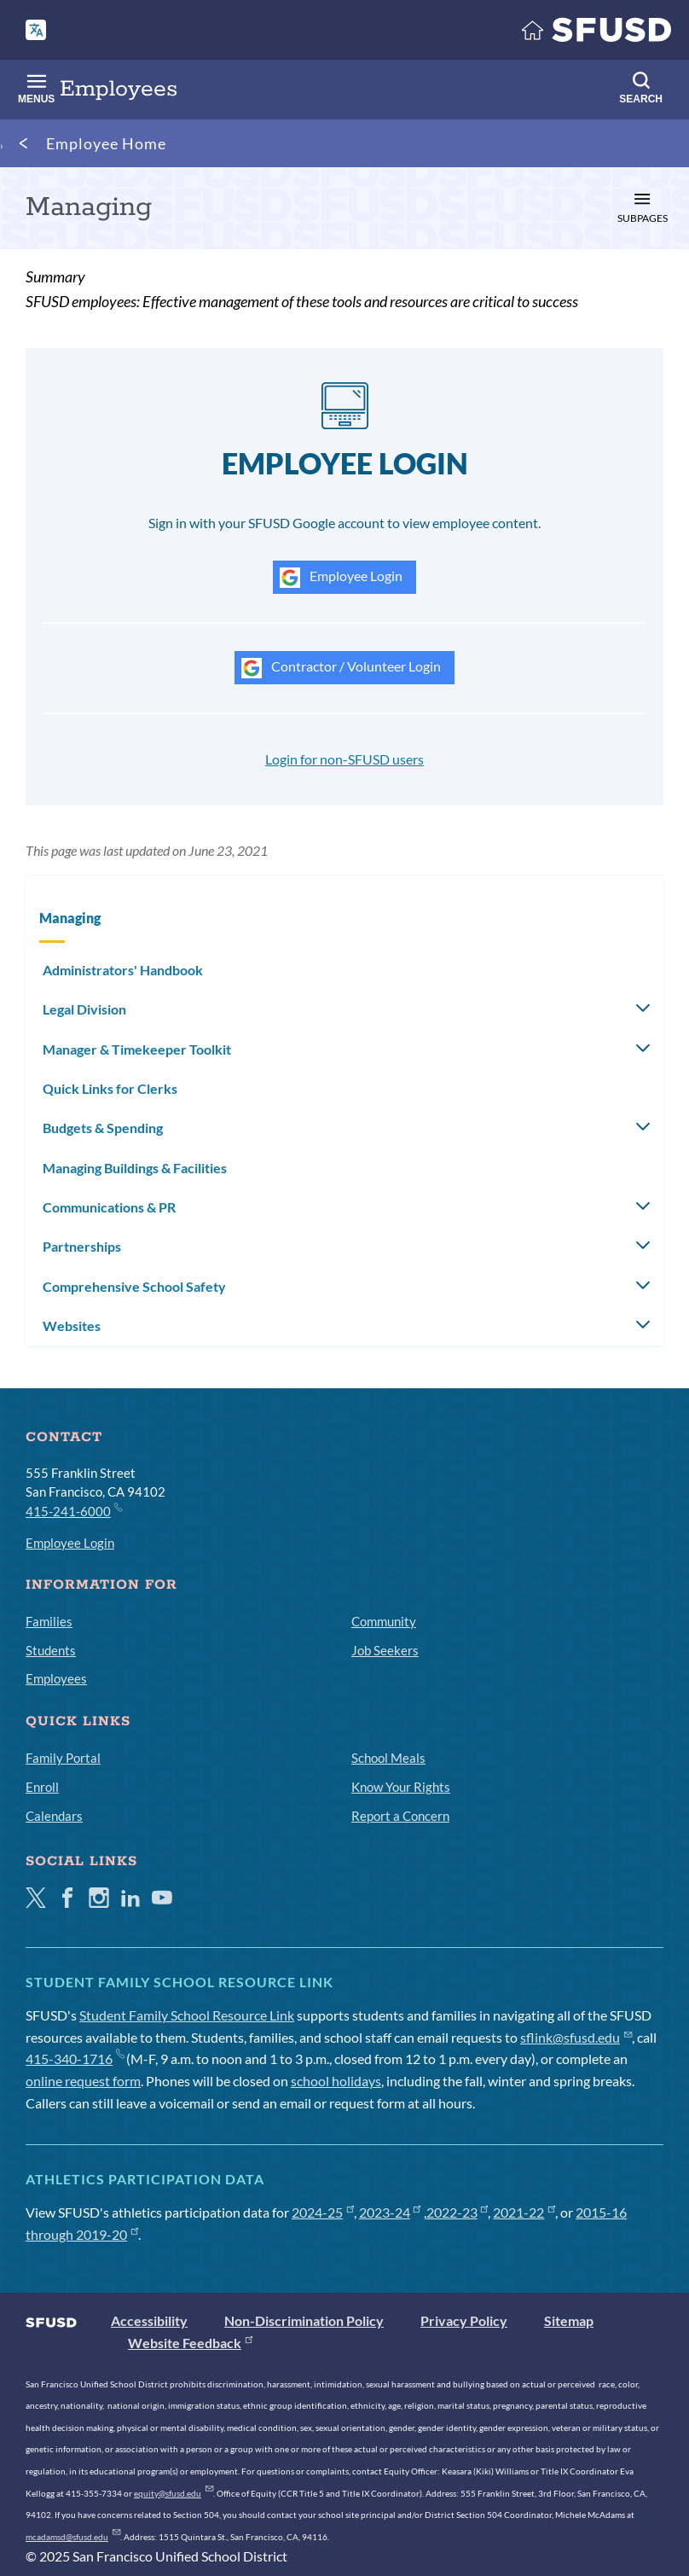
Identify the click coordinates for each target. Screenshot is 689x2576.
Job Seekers (385, 1650)
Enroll (42, 1786)
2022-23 (457, 2212)
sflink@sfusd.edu (576, 2037)
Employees (56, 1678)
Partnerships (82, 1246)
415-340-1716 (75, 2058)
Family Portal (63, 1757)
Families (49, 1621)
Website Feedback (190, 2343)
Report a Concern (400, 1815)
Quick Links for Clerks (110, 1088)
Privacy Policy (463, 2320)
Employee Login (341, 577)
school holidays (336, 2081)
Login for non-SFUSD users (344, 759)
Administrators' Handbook (123, 970)
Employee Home (106, 143)
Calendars (54, 1815)
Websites (72, 1325)
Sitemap (568, 2320)
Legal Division (84, 1009)
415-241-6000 (73, 1510)
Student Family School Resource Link (186, 2015)
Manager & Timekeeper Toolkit (137, 1049)
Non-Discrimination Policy (304, 2320)
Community (383, 1621)
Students (51, 1650)
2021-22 (524, 2212)
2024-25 (323, 2212)
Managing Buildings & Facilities (135, 1168)
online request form (83, 2081)
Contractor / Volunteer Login (341, 668)
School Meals (388, 1757)
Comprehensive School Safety (134, 1286)
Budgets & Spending (103, 1127)
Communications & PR (109, 1207)
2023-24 (390, 2212)
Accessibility (149, 2320)
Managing (70, 918)
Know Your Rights (400, 1786)
